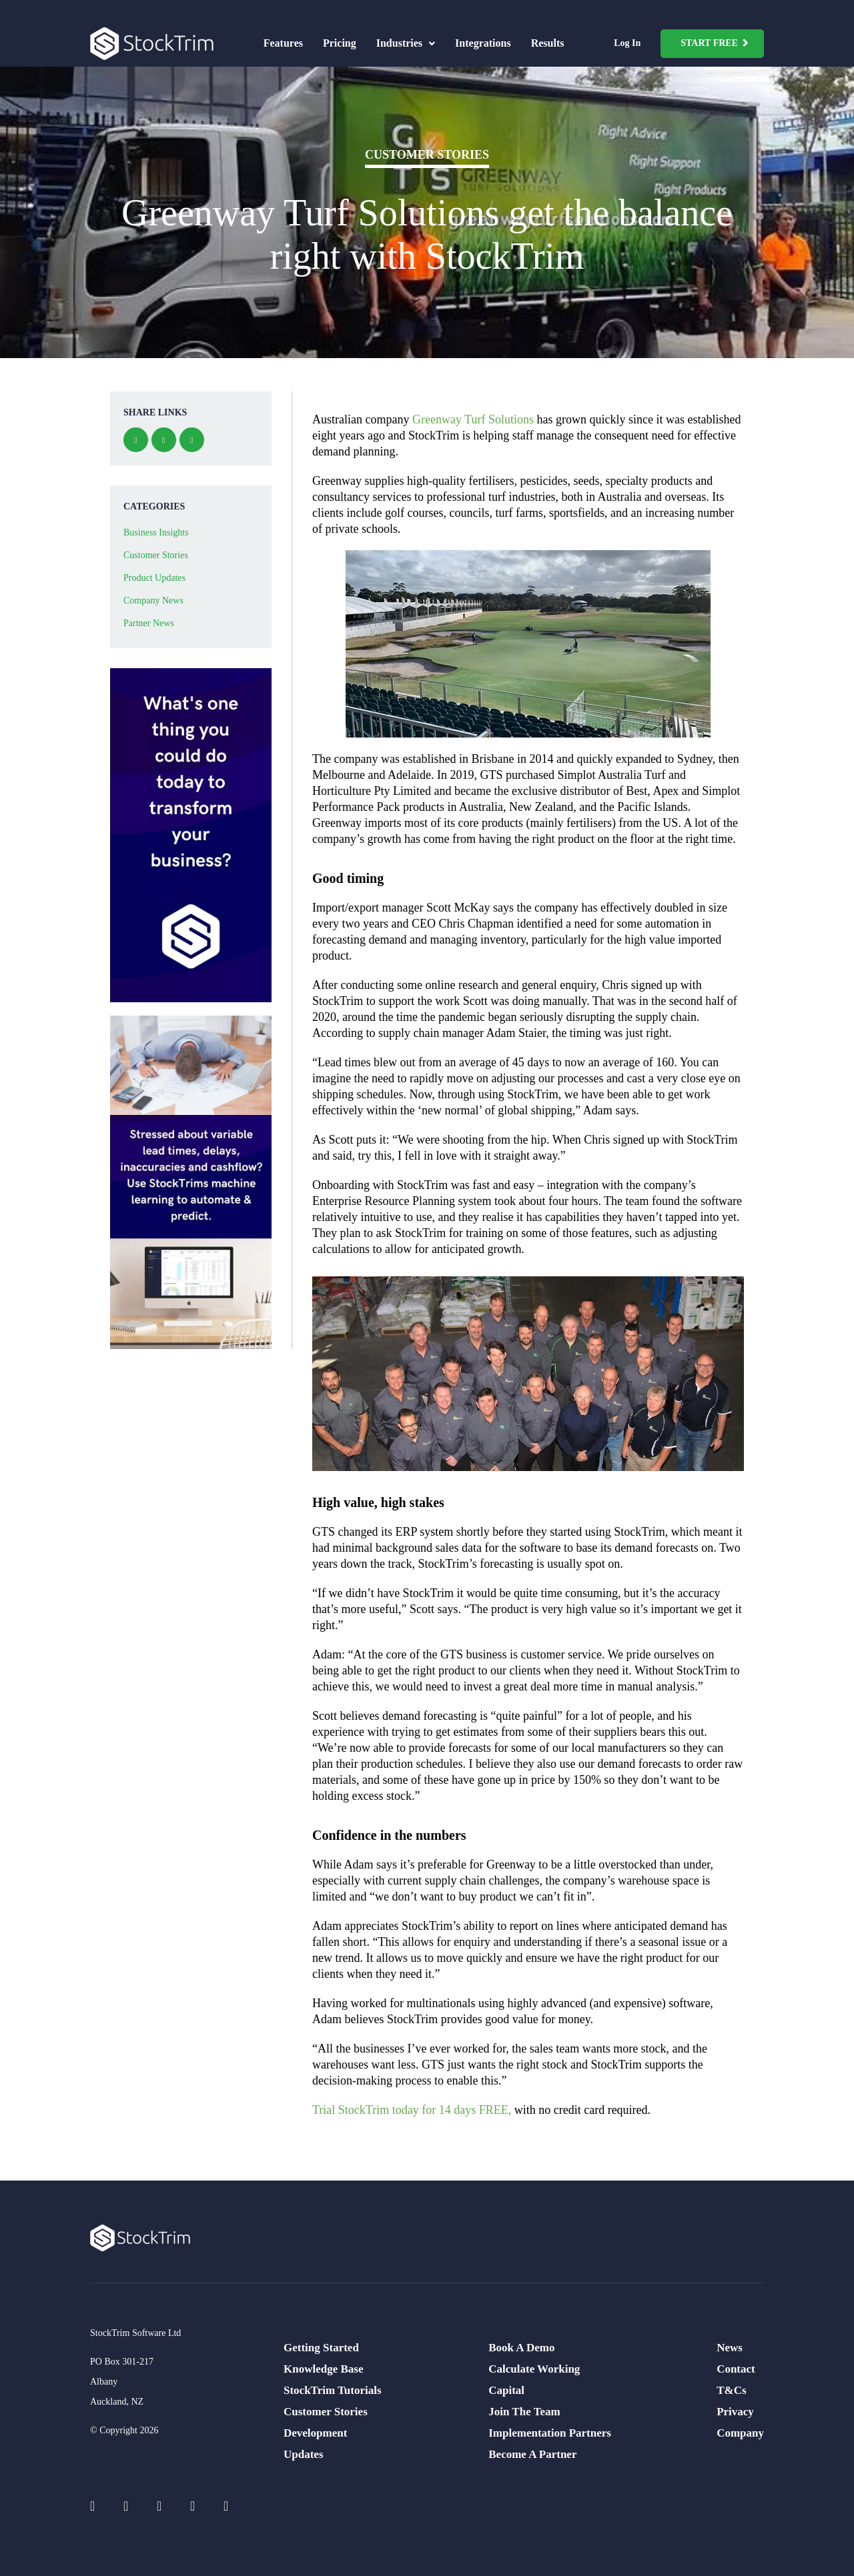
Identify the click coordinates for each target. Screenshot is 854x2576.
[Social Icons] (100, 2506)
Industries (405, 43)
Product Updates (154, 578)
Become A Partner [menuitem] (532, 2454)
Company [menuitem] (740, 2433)
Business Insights (156, 532)
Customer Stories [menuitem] (326, 2411)
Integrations (483, 43)
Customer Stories (427, 154)
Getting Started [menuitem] (321, 2347)
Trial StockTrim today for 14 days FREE (410, 2110)
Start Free (709, 43)
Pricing (339, 43)
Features (283, 43)
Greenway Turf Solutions (473, 419)
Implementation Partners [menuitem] (549, 2433)
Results (547, 43)
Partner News (148, 623)
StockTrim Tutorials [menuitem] (333, 2390)
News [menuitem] (730, 2347)
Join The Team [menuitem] (524, 2411)
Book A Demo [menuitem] (521, 2347)
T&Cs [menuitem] (731, 2390)
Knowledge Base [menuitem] (323, 2369)
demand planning (353, 451)
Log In (627, 43)
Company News (153, 600)
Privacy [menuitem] (735, 2411)
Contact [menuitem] (736, 2369)
